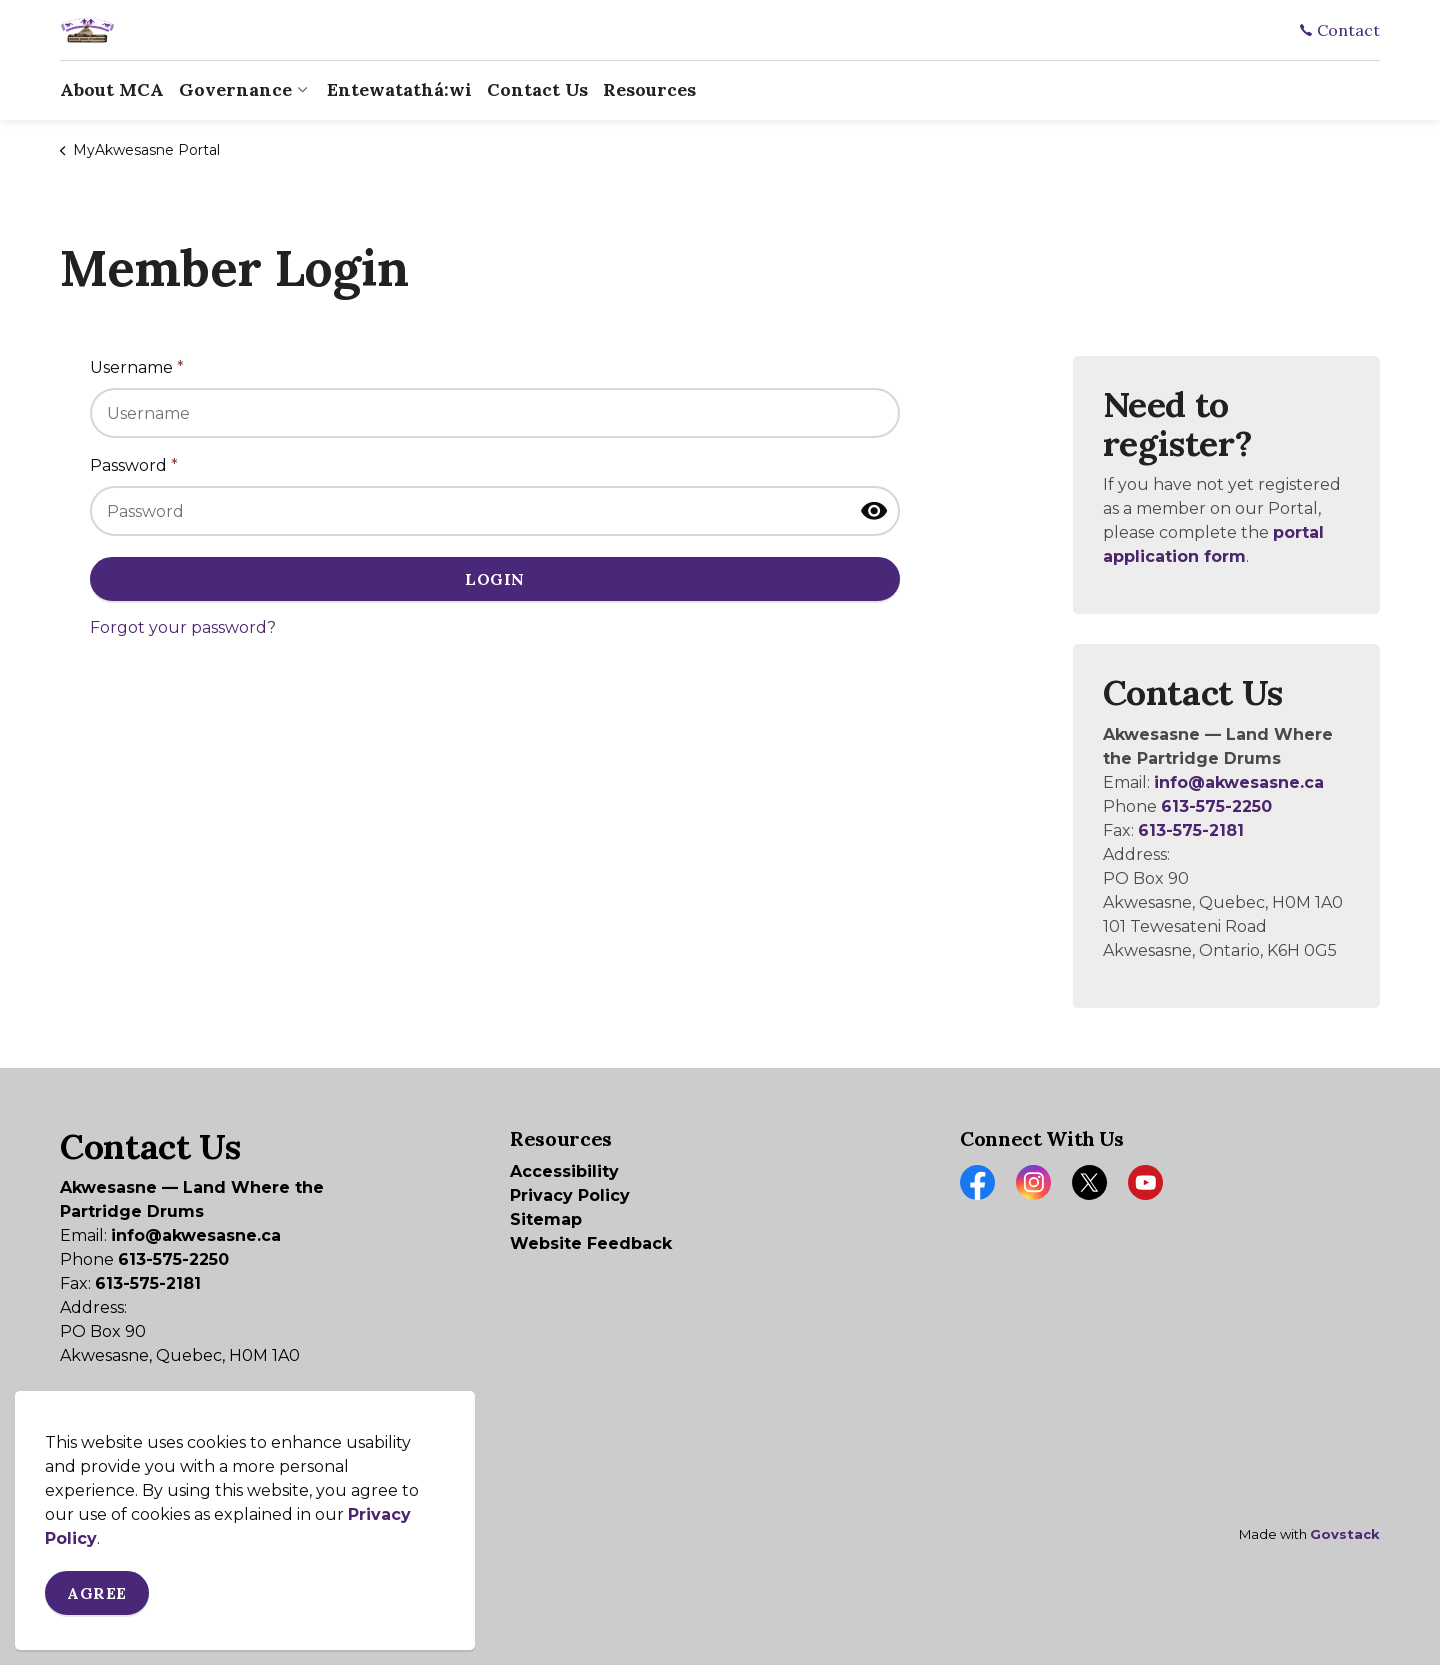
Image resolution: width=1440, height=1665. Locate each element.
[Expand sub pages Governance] (302, 90)
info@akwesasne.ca (1239, 782)
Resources (649, 89)
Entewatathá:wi (399, 89)
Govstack (1345, 1534)
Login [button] (495, 579)
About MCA (112, 89)
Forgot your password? (183, 627)
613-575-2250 (1216, 806)
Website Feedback (591, 1243)
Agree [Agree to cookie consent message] (97, 1593)
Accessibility (564, 1171)
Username (137, 367)
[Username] (495, 413)
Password (134, 465)
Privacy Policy (570, 1195)
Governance (235, 89)
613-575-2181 (1191, 830)
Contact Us (537, 89)
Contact (1340, 30)
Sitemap (546, 1219)
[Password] (495, 511)
